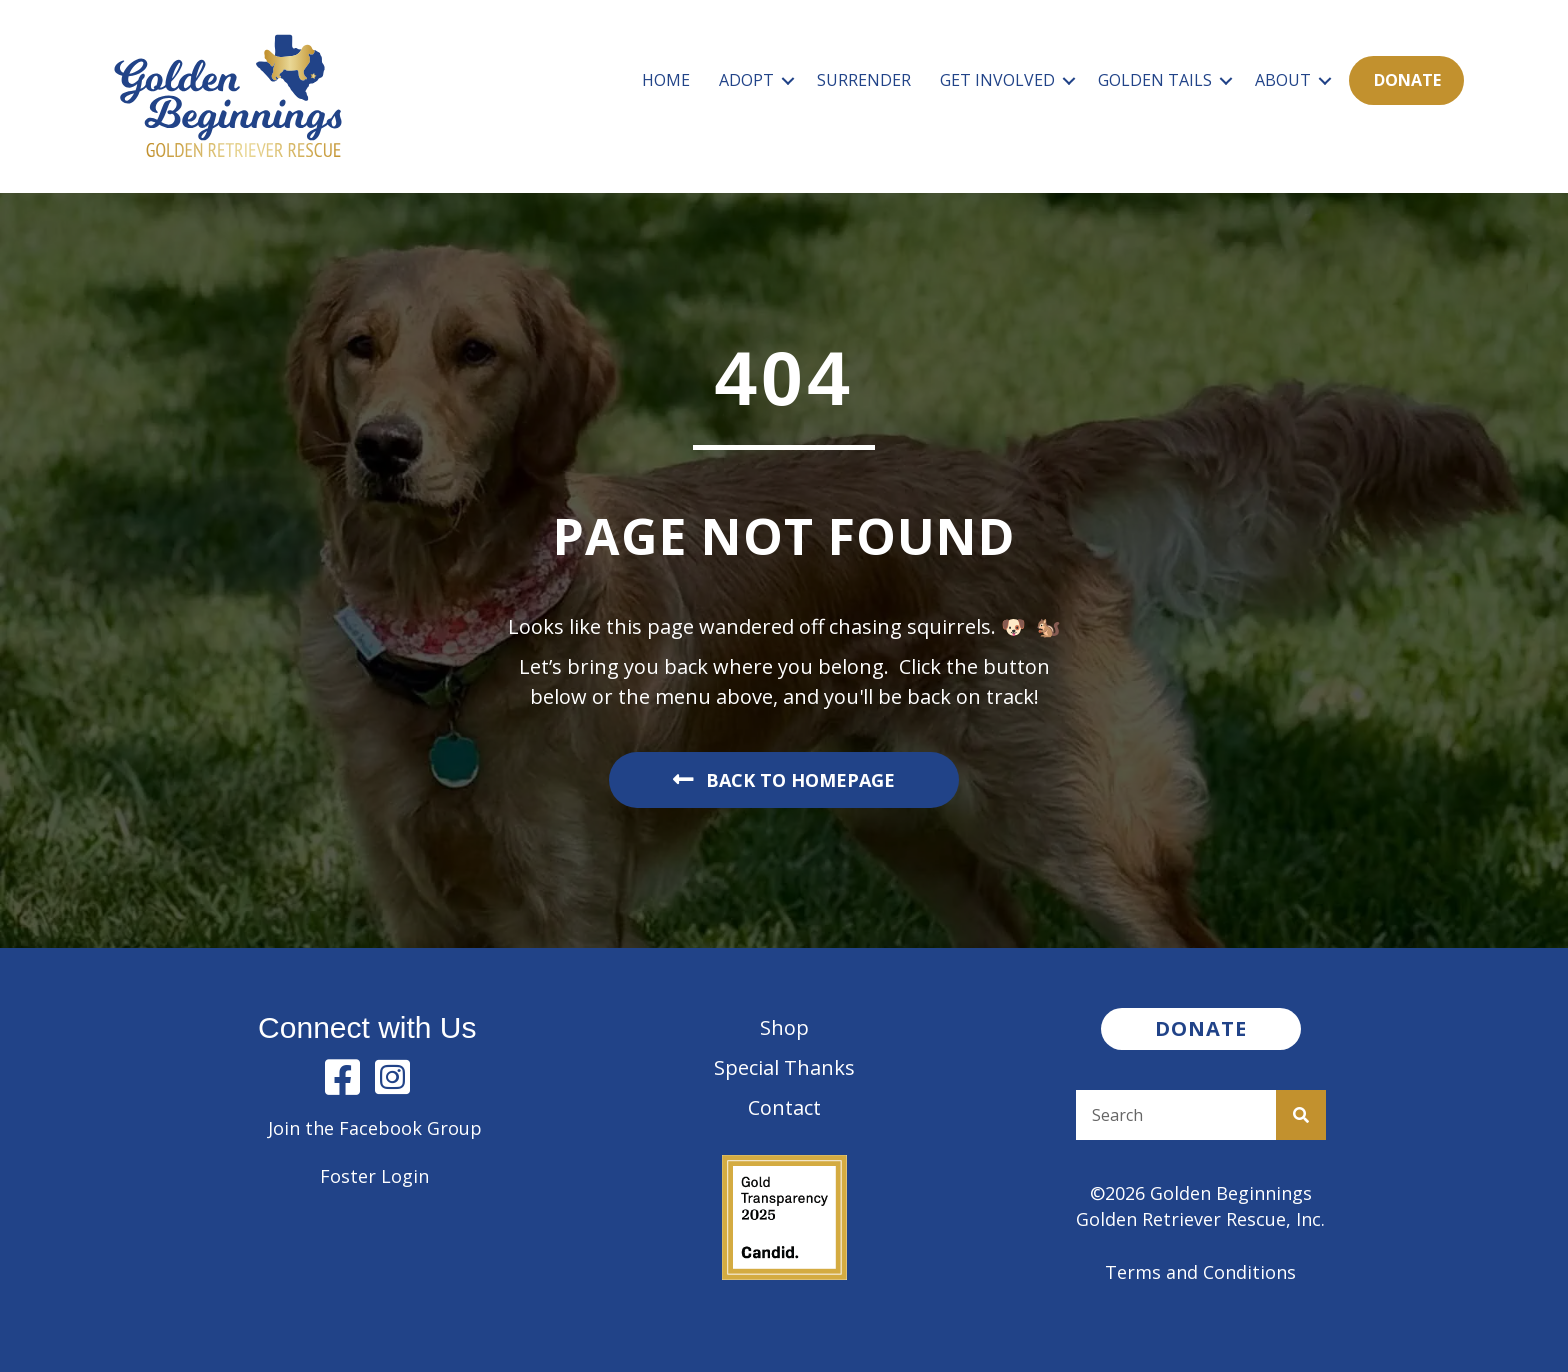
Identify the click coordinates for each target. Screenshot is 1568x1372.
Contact (784, 1107)
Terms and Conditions (1200, 1272)
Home (666, 80)
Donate (1407, 80)
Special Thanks (784, 1067)
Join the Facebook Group (375, 1128)
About (1283, 80)
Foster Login (374, 1176)
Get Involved (997, 80)
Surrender (864, 80)
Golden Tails (1155, 80)
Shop (784, 1027)
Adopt (746, 80)
